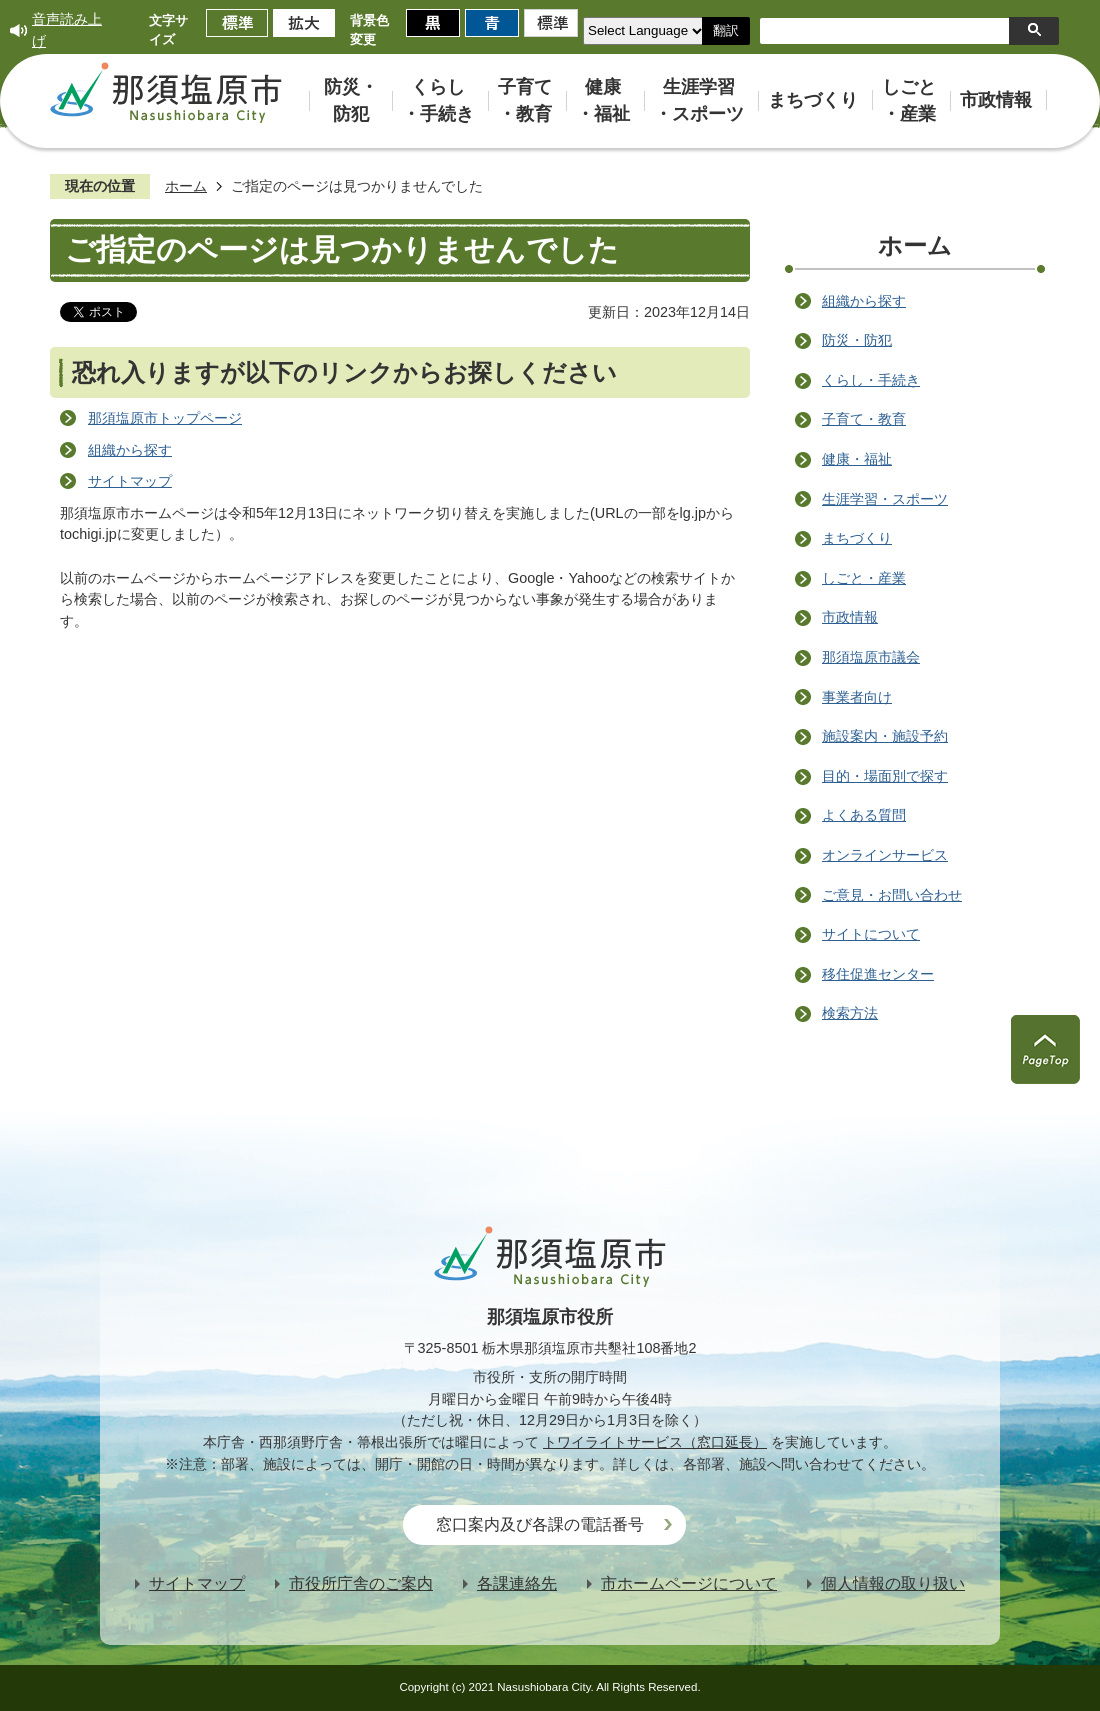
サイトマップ (130, 481)
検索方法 (850, 1013)
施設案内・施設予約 (885, 736)
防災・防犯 (857, 340)
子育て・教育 (864, 419)
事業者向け (857, 697)
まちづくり (857, 538)
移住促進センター (878, 974)
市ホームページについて (689, 1583)
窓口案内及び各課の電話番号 (540, 1524)
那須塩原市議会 (871, 657)
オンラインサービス (885, 855)
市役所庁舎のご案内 (361, 1583)
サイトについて (871, 934)
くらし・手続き (871, 380)
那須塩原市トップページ (165, 418)
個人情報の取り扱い (893, 1583)
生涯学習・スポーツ (885, 499)
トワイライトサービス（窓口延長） (655, 1442)
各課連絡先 (517, 1583)
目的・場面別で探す (885, 776)
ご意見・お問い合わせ (892, 895)
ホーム (186, 186)
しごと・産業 (864, 578)
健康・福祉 (857, 459)
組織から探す (130, 450)
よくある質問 (864, 815)
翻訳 (726, 30)
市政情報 (850, 617)
